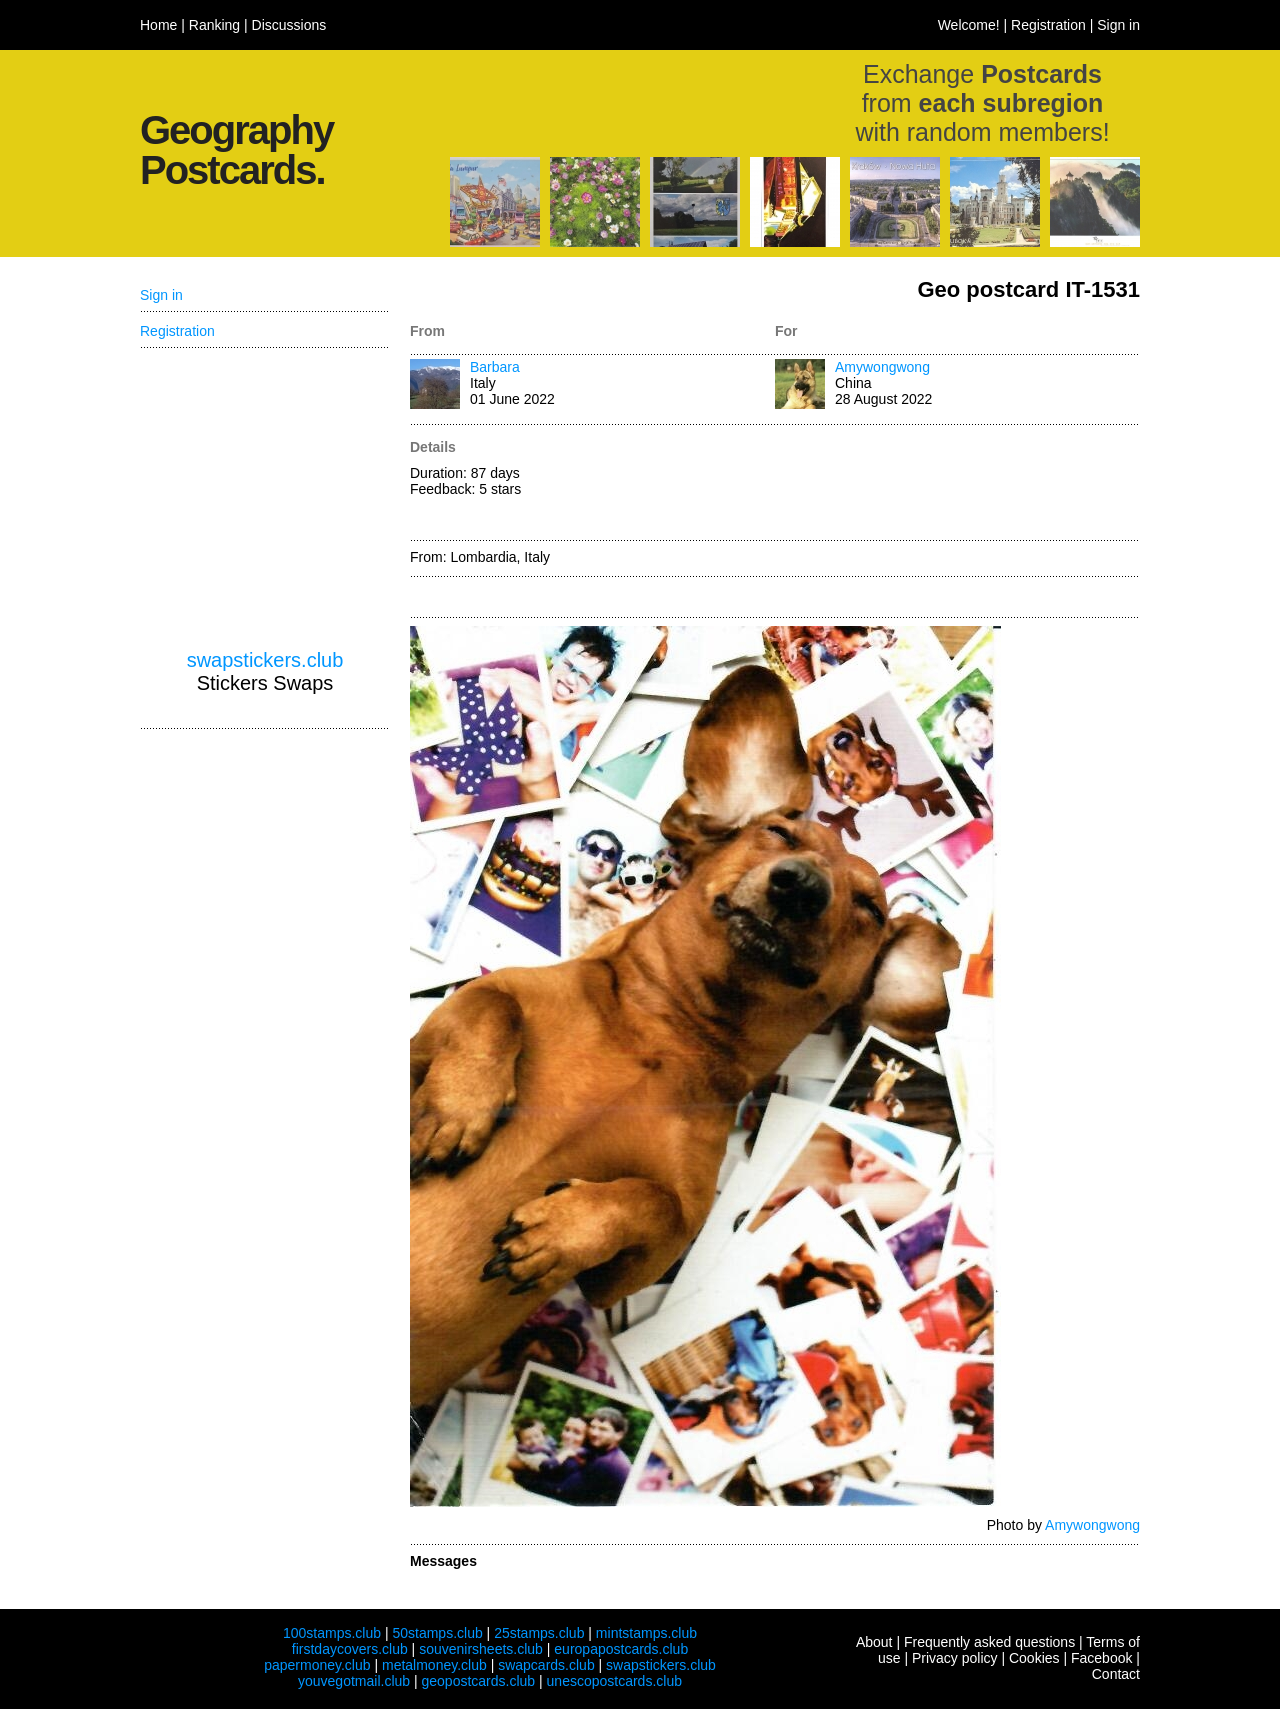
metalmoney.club (434, 1665)
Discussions (289, 25)
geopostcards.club (479, 1681)
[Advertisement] (957, 484)
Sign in (1118, 25)
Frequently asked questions (989, 1642)
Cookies (1034, 1658)
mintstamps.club (646, 1633)
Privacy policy (955, 1658)
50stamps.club (437, 1633)
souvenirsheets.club (481, 1649)
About (874, 1642)
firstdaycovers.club (350, 1649)
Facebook (1101, 1658)
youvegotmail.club (354, 1681)
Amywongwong (882, 367)
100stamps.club (332, 1633)
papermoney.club (317, 1665)
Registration (1048, 25)
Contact (1116, 1674)
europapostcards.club (621, 1649)
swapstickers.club (265, 660)
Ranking (214, 25)
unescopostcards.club (614, 1681)
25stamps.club (539, 1633)
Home (158, 25)
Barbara (495, 367)
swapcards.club (546, 1665)
